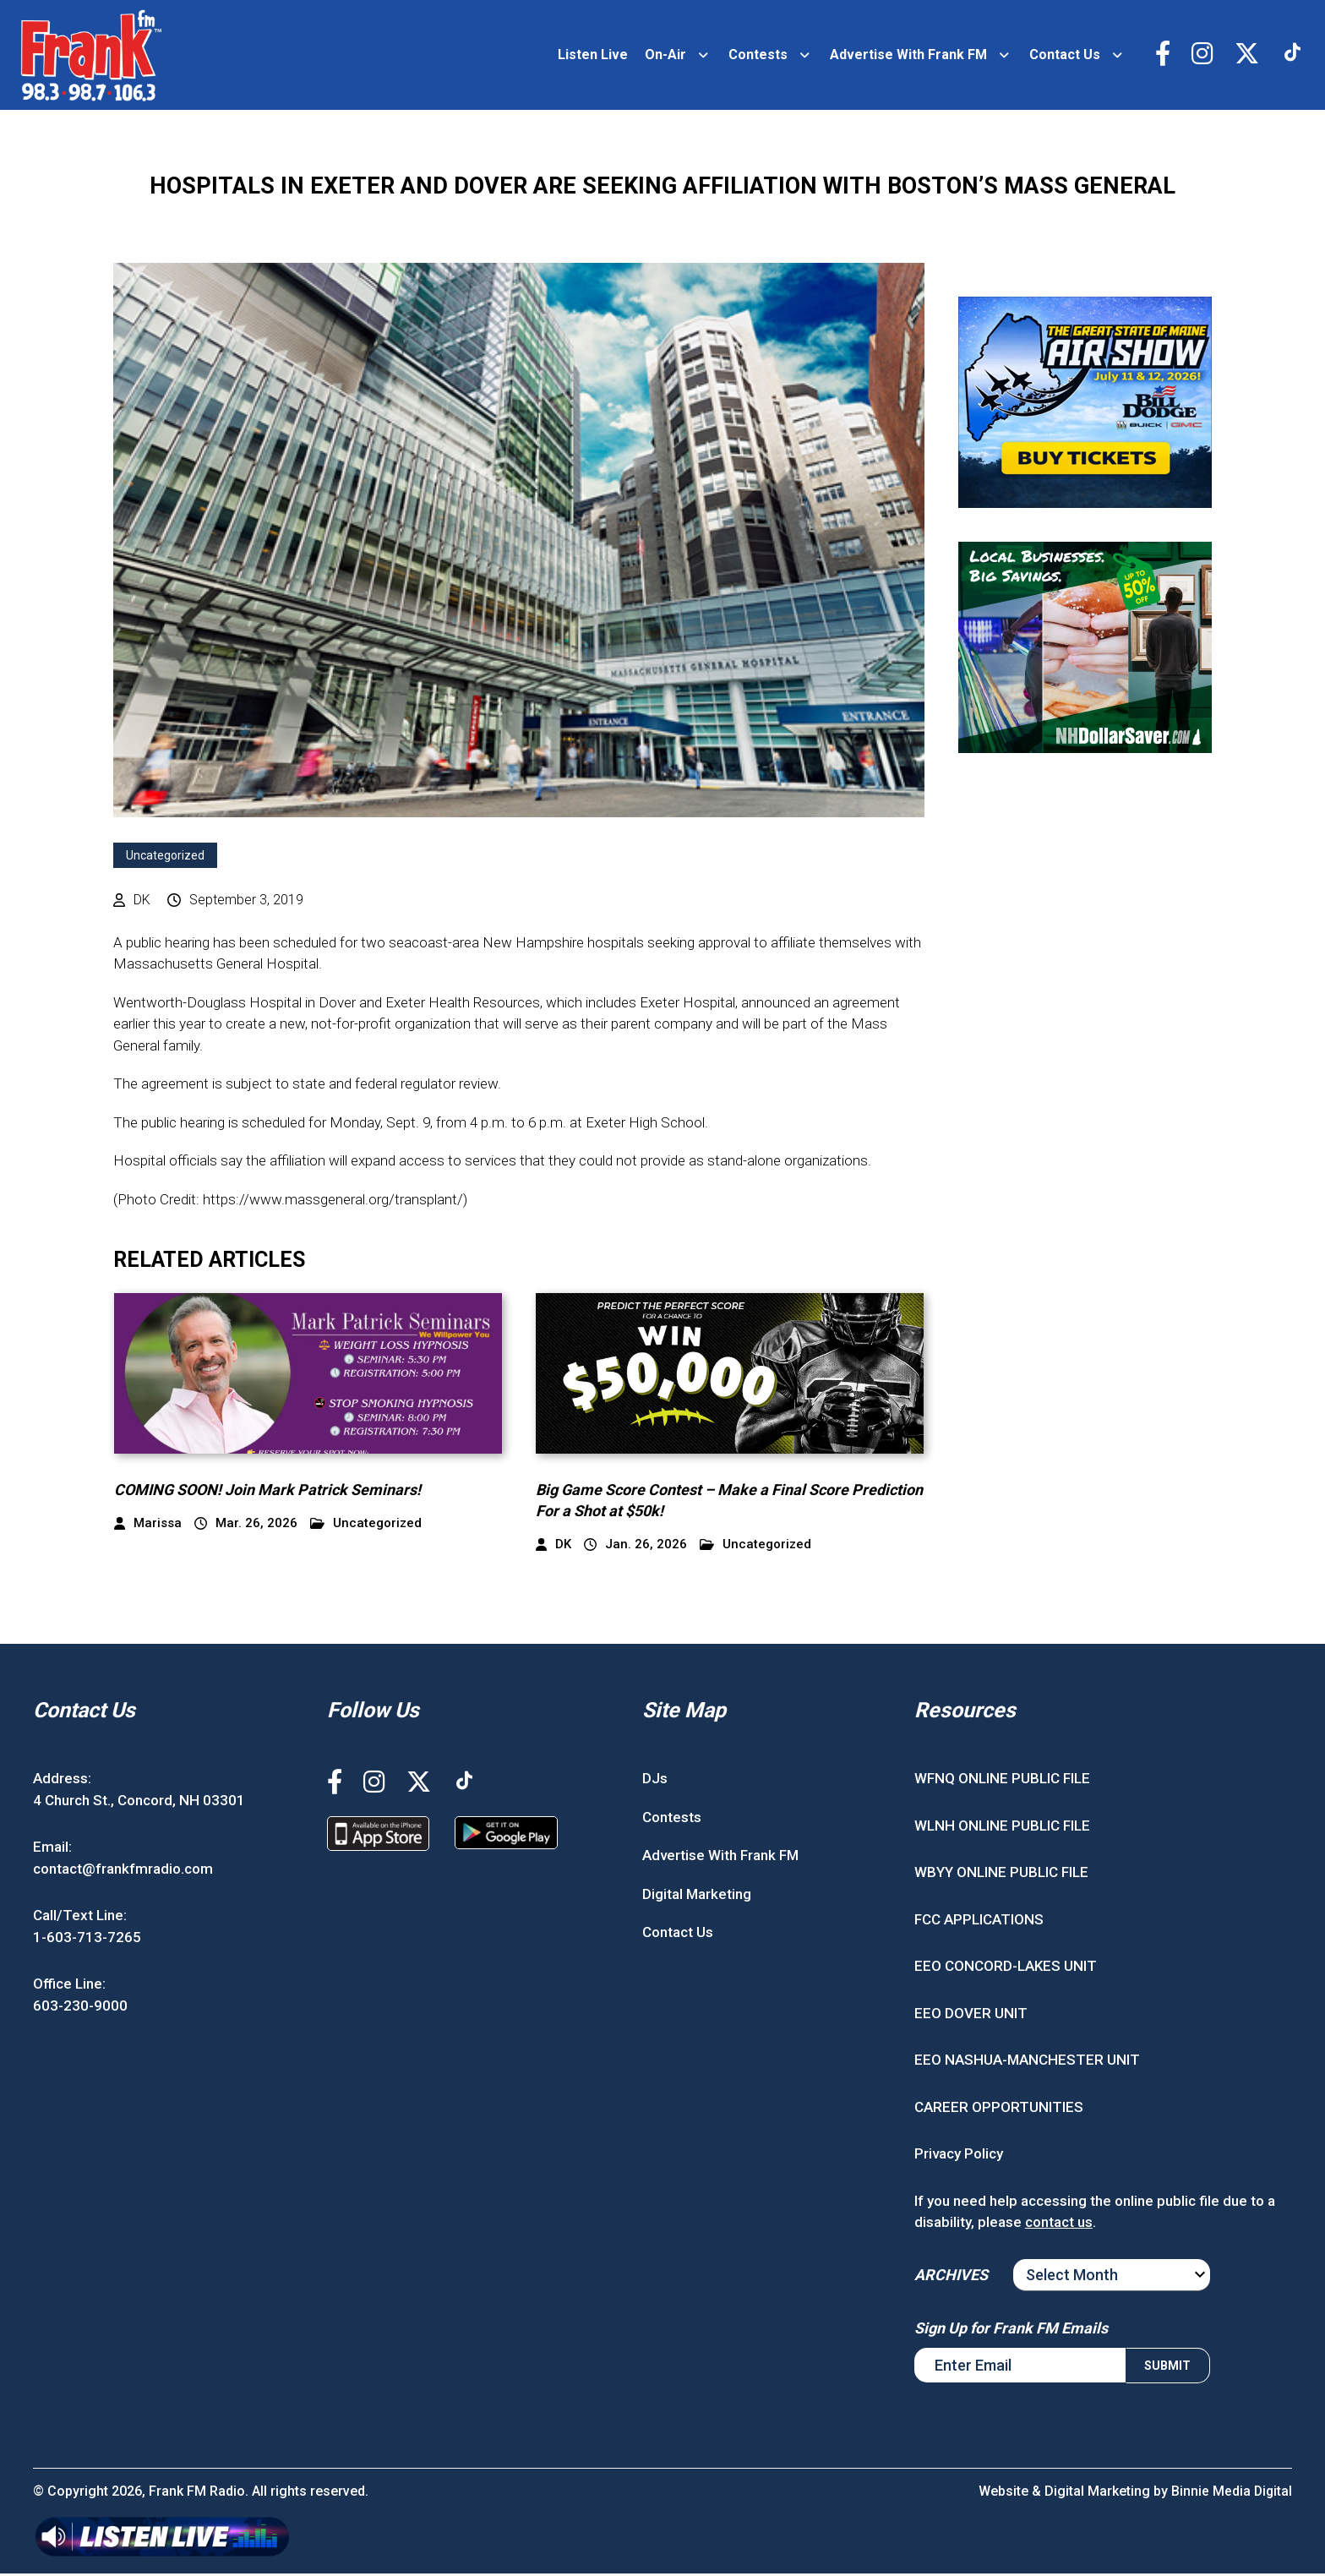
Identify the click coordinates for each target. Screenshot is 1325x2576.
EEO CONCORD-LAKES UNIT (1005, 1969)
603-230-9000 (80, 2008)
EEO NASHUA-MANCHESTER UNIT (1027, 2063)
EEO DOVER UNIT (971, 2015)
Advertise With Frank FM (905, 56)
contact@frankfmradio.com (123, 1871)
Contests (755, 56)
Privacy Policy (958, 2156)
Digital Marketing (696, 1896)
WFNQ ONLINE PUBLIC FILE (1002, 1781)
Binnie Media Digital (1231, 2494)
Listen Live (590, 56)
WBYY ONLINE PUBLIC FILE (1001, 1875)
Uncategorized (165, 858)
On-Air (663, 56)
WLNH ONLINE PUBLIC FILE (1002, 1828)
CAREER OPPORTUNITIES (998, 2109)
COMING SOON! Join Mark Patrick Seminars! (267, 1492)
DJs (655, 1781)
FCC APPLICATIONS (979, 1921)
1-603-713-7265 (87, 1939)
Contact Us (1062, 56)
